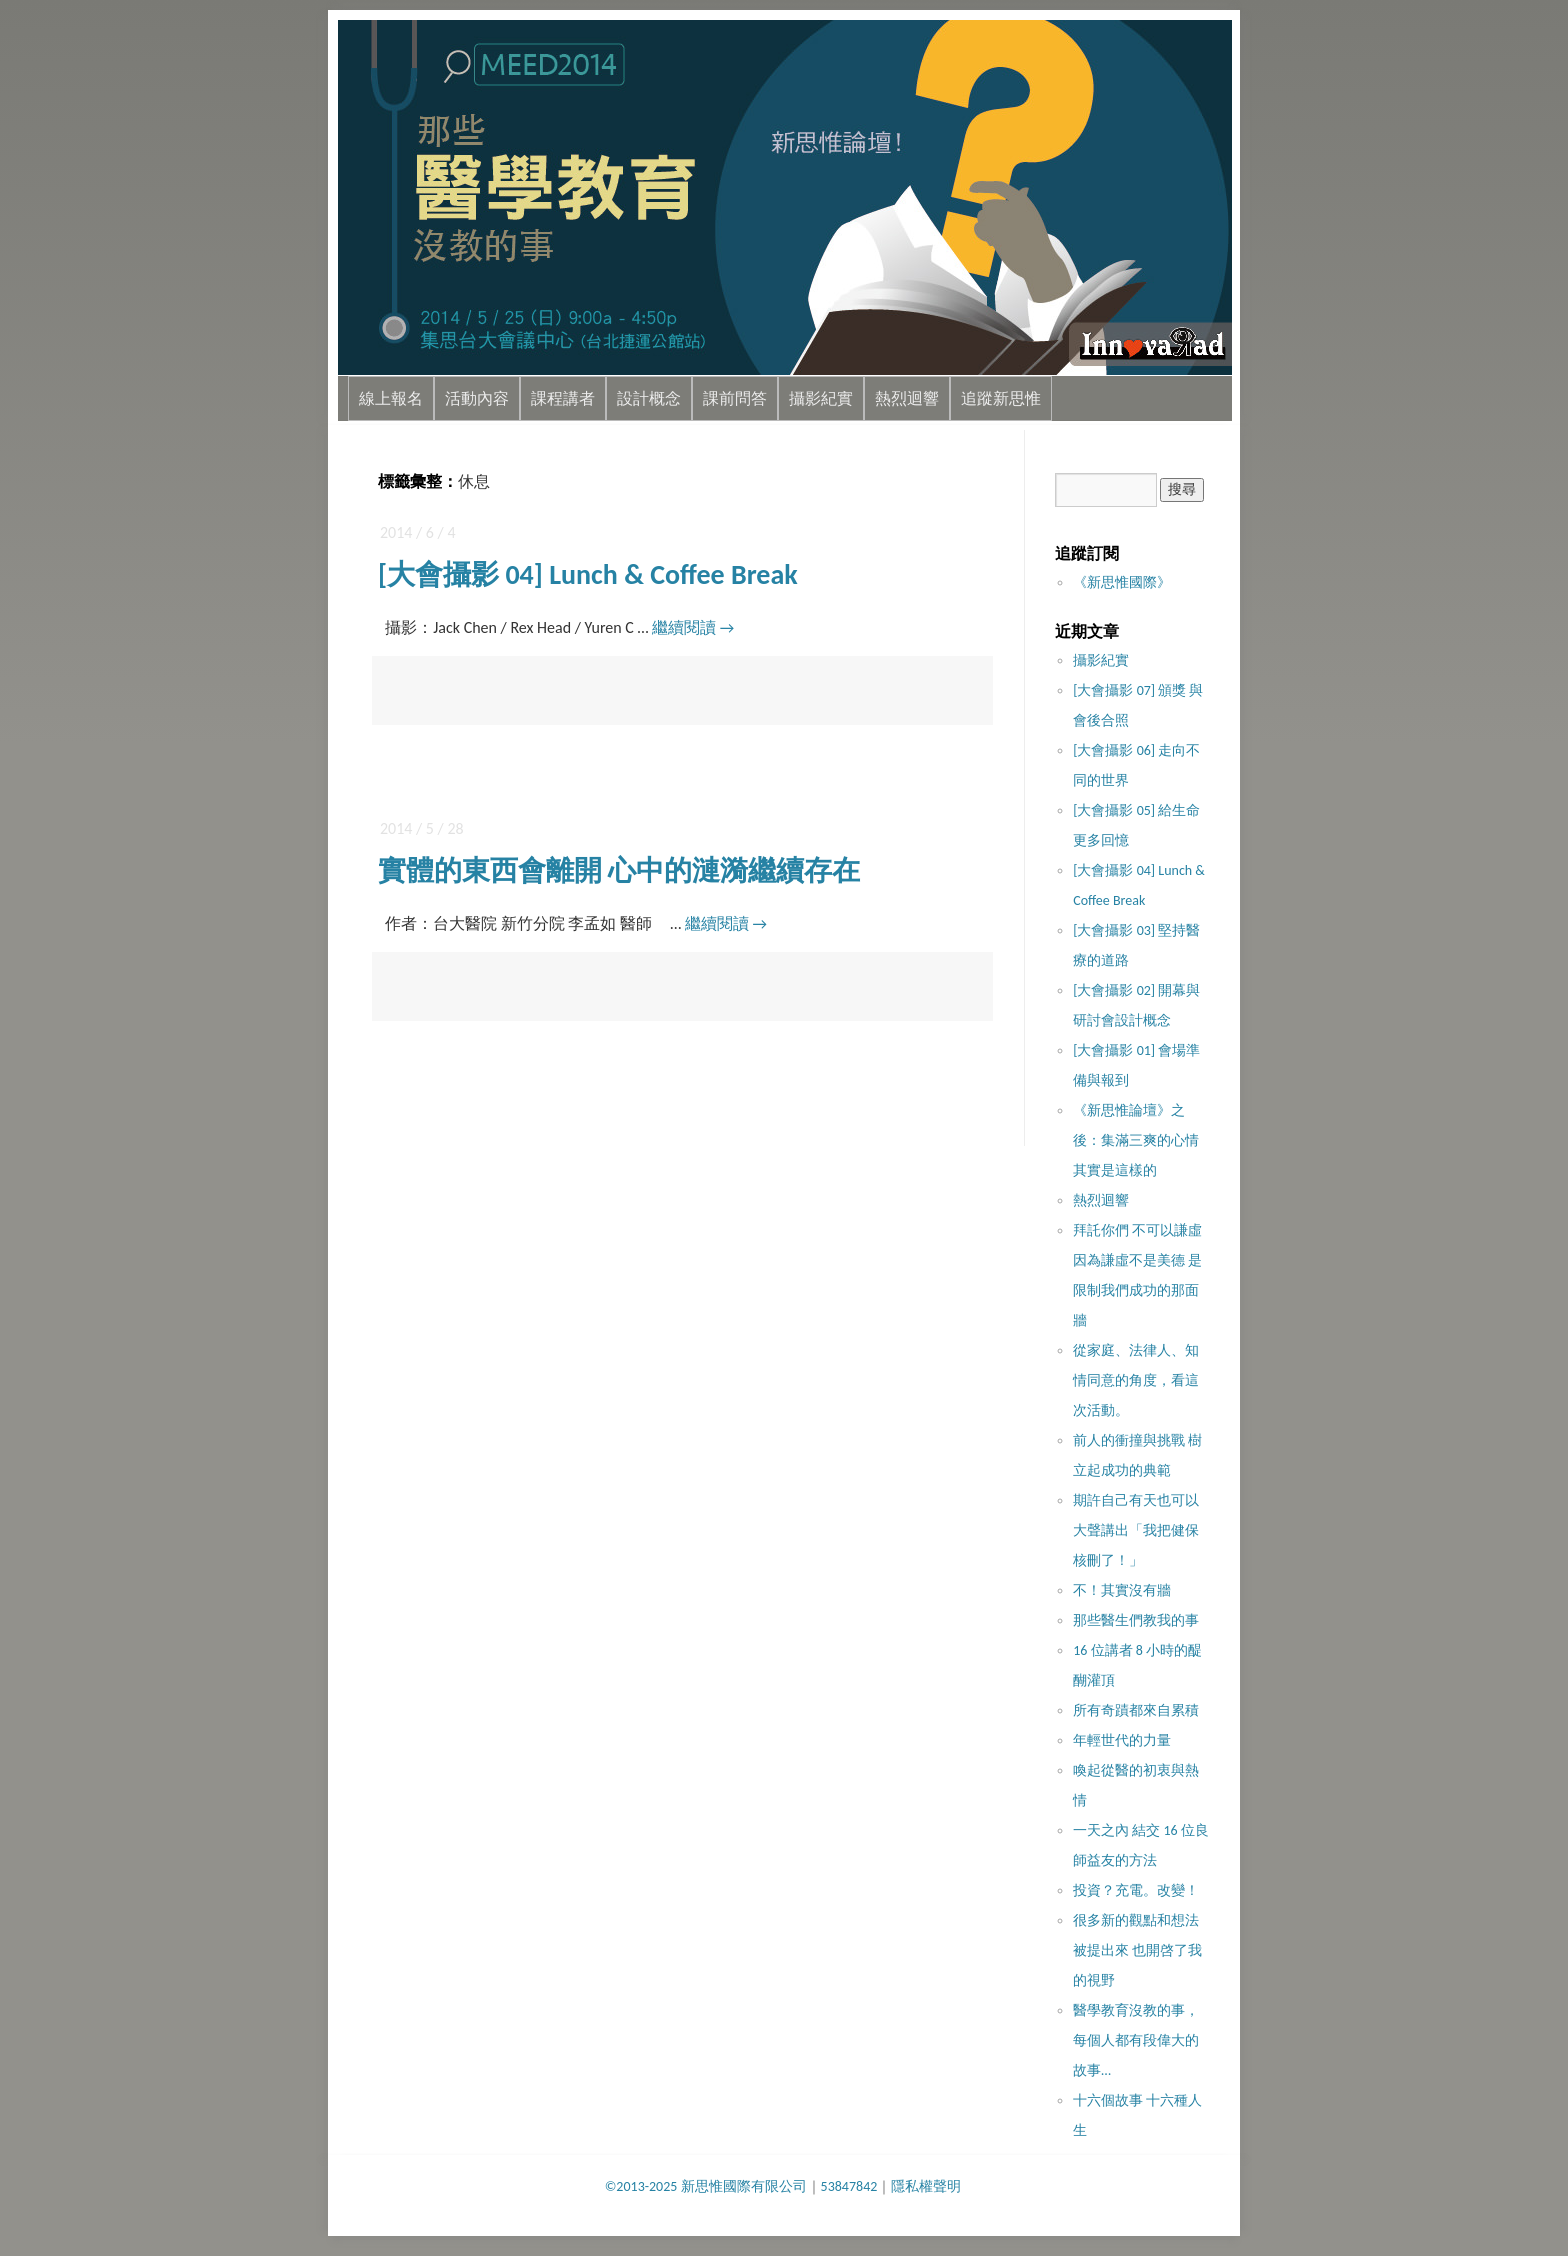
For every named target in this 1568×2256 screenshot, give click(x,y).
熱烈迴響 (907, 398)
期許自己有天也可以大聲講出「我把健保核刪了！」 (1136, 1530)
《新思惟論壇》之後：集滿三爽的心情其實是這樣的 (1136, 1140)
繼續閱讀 (693, 627)
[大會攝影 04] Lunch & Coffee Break (588, 574)
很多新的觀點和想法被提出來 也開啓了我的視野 (1137, 1950)
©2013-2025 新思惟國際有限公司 (706, 2186)
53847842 (849, 2186)
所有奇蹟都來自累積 (1136, 1710)
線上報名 (391, 398)
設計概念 (649, 398)
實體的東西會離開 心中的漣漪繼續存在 (619, 870)
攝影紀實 (821, 398)
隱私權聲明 (926, 2186)
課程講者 (563, 398)
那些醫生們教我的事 (1136, 1620)
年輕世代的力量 (1122, 1740)
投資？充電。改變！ (1136, 1890)
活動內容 (477, 398)
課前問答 (735, 398)
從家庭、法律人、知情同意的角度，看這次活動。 (1136, 1380)
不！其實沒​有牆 (1122, 1590)
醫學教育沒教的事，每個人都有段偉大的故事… (1136, 2040)
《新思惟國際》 (1122, 582)
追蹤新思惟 (1001, 398)
